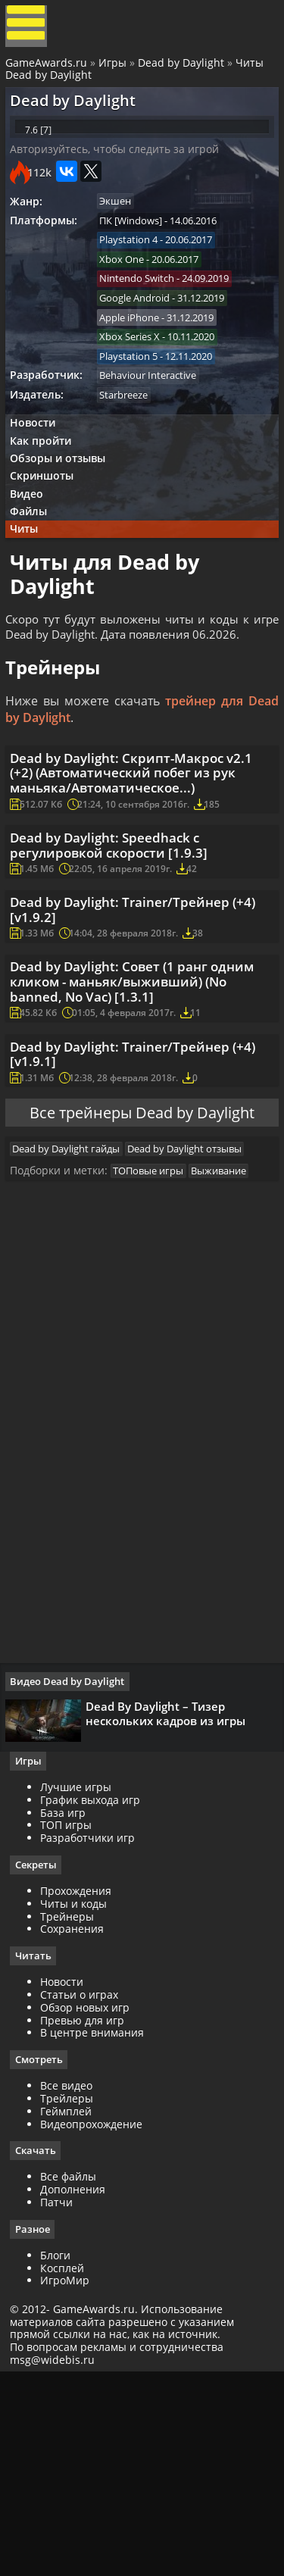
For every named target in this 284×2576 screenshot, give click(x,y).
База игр (68, 2008)
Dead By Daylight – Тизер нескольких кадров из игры (171, 1901)
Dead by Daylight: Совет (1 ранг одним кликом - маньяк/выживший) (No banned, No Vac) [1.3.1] (142, 1123)
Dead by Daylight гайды (73, 1326)
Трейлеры (71, 2296)
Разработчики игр (92, 2033)
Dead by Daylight (183, 70)
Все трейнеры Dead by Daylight (142, 1279)
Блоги (60, 2454)
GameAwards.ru (48, 70)
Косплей (67, 2467)
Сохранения (77, 2125)
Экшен (123, 229)
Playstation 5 (136, 397)
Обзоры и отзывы (64, 509)
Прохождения (81, 2087)
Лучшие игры (81, 1982)
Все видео (71, 2283)
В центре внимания (97, 2230)
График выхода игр (95, 1995)
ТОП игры (71, 2021)
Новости (38, 469)
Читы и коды (78, 2100)
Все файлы (73, 2375)
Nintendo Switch (144, 313)
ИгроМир (70, 2480)
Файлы (35, 571)
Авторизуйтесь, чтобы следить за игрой (120, 176)
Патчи (61, 2400)
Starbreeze (131, 438)
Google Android (142, 334)
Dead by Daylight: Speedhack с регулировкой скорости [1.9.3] (119, 960)
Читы (31, 590)
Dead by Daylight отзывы (196, 1326)
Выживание (229, 1353)
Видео (33, 550)
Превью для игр (87, 2217)
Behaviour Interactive (155, 417)
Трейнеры (72, 2113)
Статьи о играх (84, 2191)
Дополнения (78, 2388)
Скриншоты (48, 530)
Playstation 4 (136, 272)
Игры (115, 70)
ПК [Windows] (138, 251)
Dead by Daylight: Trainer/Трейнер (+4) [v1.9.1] (130, 1210)
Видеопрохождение (96, 2322)
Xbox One (129, 292)
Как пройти (47, 489)
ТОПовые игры (155, 1353)
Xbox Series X (137, 376)
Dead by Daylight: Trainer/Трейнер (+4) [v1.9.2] (130, 1037)
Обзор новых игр (90, 2204)
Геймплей (71, 2309)
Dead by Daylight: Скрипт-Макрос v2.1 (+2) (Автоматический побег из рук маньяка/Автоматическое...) (136, 873)
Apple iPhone (137, 355)
